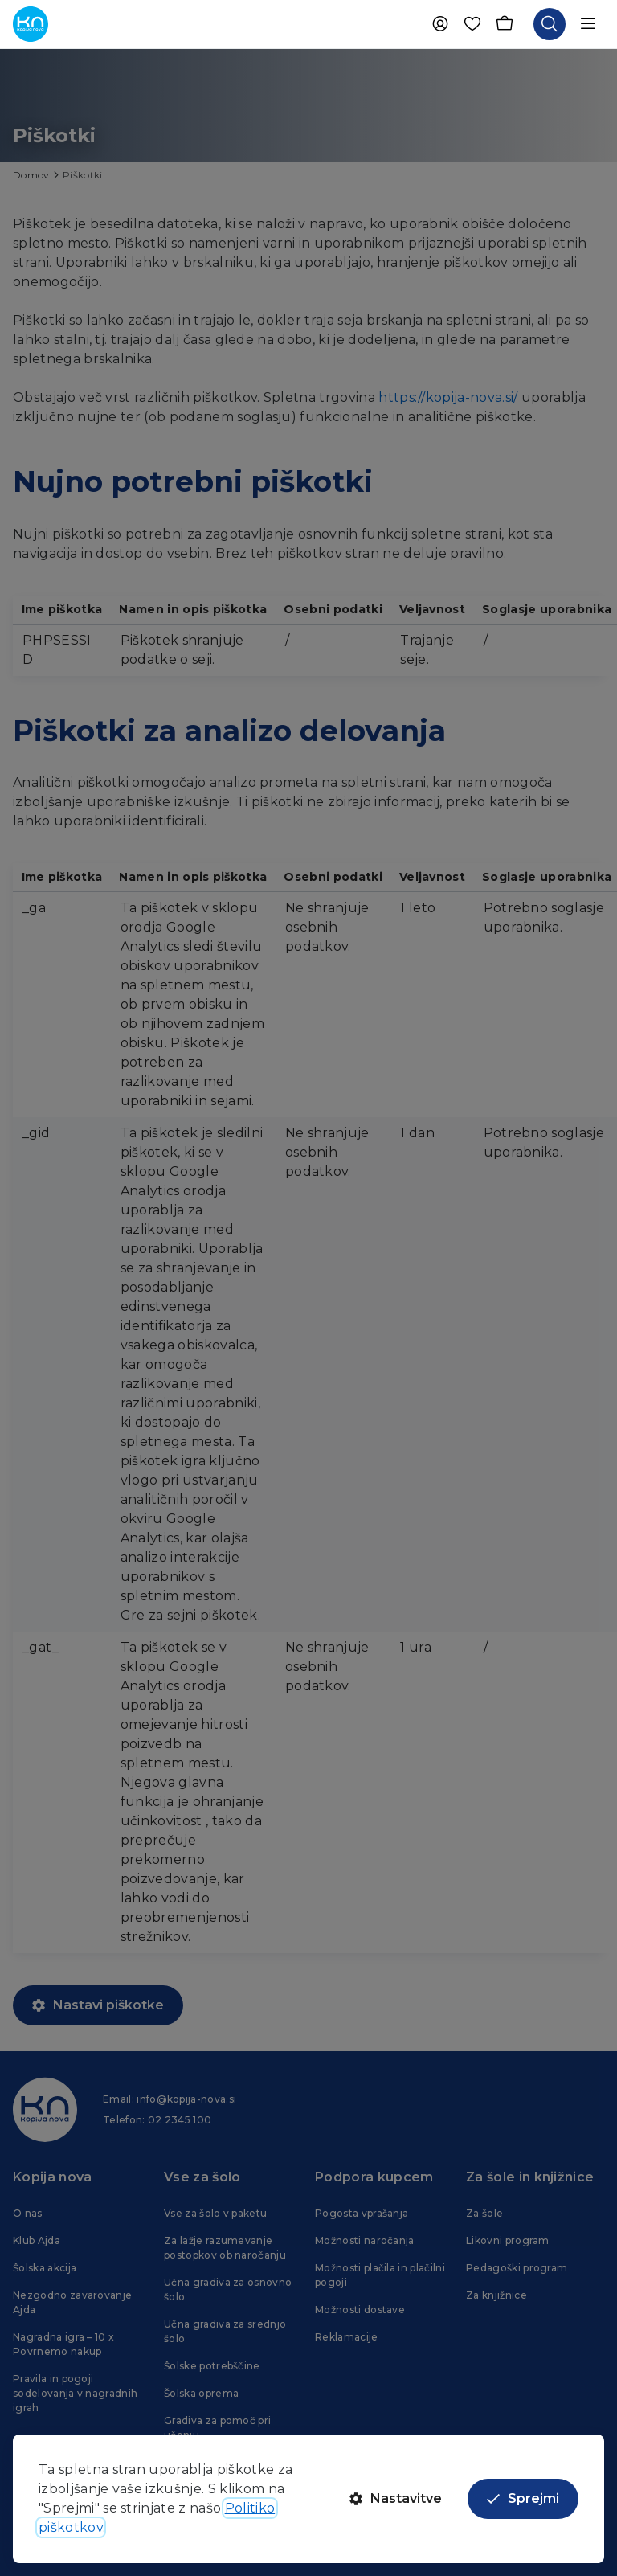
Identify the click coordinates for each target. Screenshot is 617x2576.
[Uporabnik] (440, 24)
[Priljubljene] (472, 24)
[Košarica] (504, 24)
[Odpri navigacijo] (588, 24)
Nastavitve (395, 2498)
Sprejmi (523, 2498)
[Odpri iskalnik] (549, 24)
